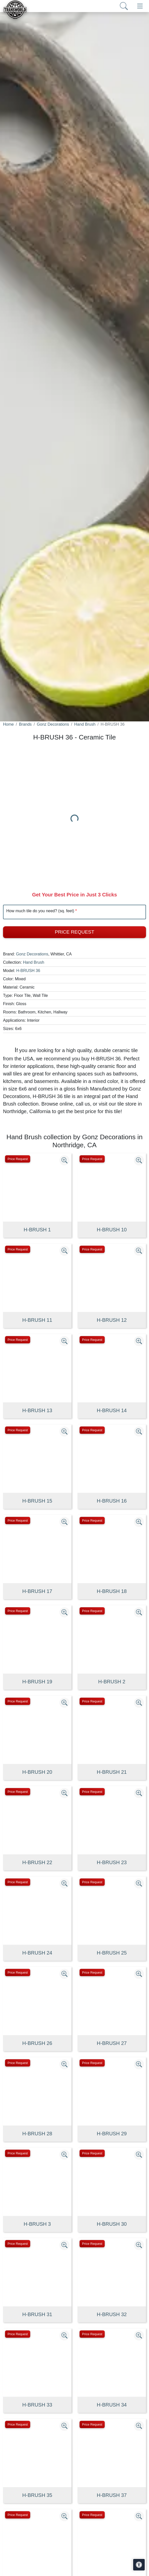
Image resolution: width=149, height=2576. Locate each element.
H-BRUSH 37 (112, 2495)
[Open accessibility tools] (139, 2564)
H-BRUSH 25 (112, 1953)
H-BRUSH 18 (112, 1591)
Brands (25, 724)
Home (8, 724)
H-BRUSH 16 (112, 1501)
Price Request (74, 932)
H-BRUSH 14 (112, 1410)
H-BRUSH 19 (37, 1681)
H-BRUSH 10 (112, 1229)
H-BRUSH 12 (112, 1320)
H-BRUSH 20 (37, 1772)
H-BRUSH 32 (112, 2314)
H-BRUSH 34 (112, 2405)
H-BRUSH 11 (37, 1320)
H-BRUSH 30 (112, 2224)
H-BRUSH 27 (112, 2043)
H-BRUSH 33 (37, 2405)
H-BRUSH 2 (111, 1681)
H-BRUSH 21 (112, 1772)
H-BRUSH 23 (112, 1862)
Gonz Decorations (53, 724)
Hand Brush (85, 724)
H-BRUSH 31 (37, 2314)
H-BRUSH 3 (37, 2224)
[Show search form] (124, 6)
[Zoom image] (64, 1160)
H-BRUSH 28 (37, 2133)
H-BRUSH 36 (28, 970)
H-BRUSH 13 (37, 1410)
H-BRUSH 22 (37, 1862)
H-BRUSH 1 (37, 1229)
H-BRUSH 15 (37, 1501)
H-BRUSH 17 (37, 1591)
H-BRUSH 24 (37, 1953)
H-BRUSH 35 (37, 2495)
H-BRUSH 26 (37, 2043)
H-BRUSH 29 (112, 2133)
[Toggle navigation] (140, 6)
